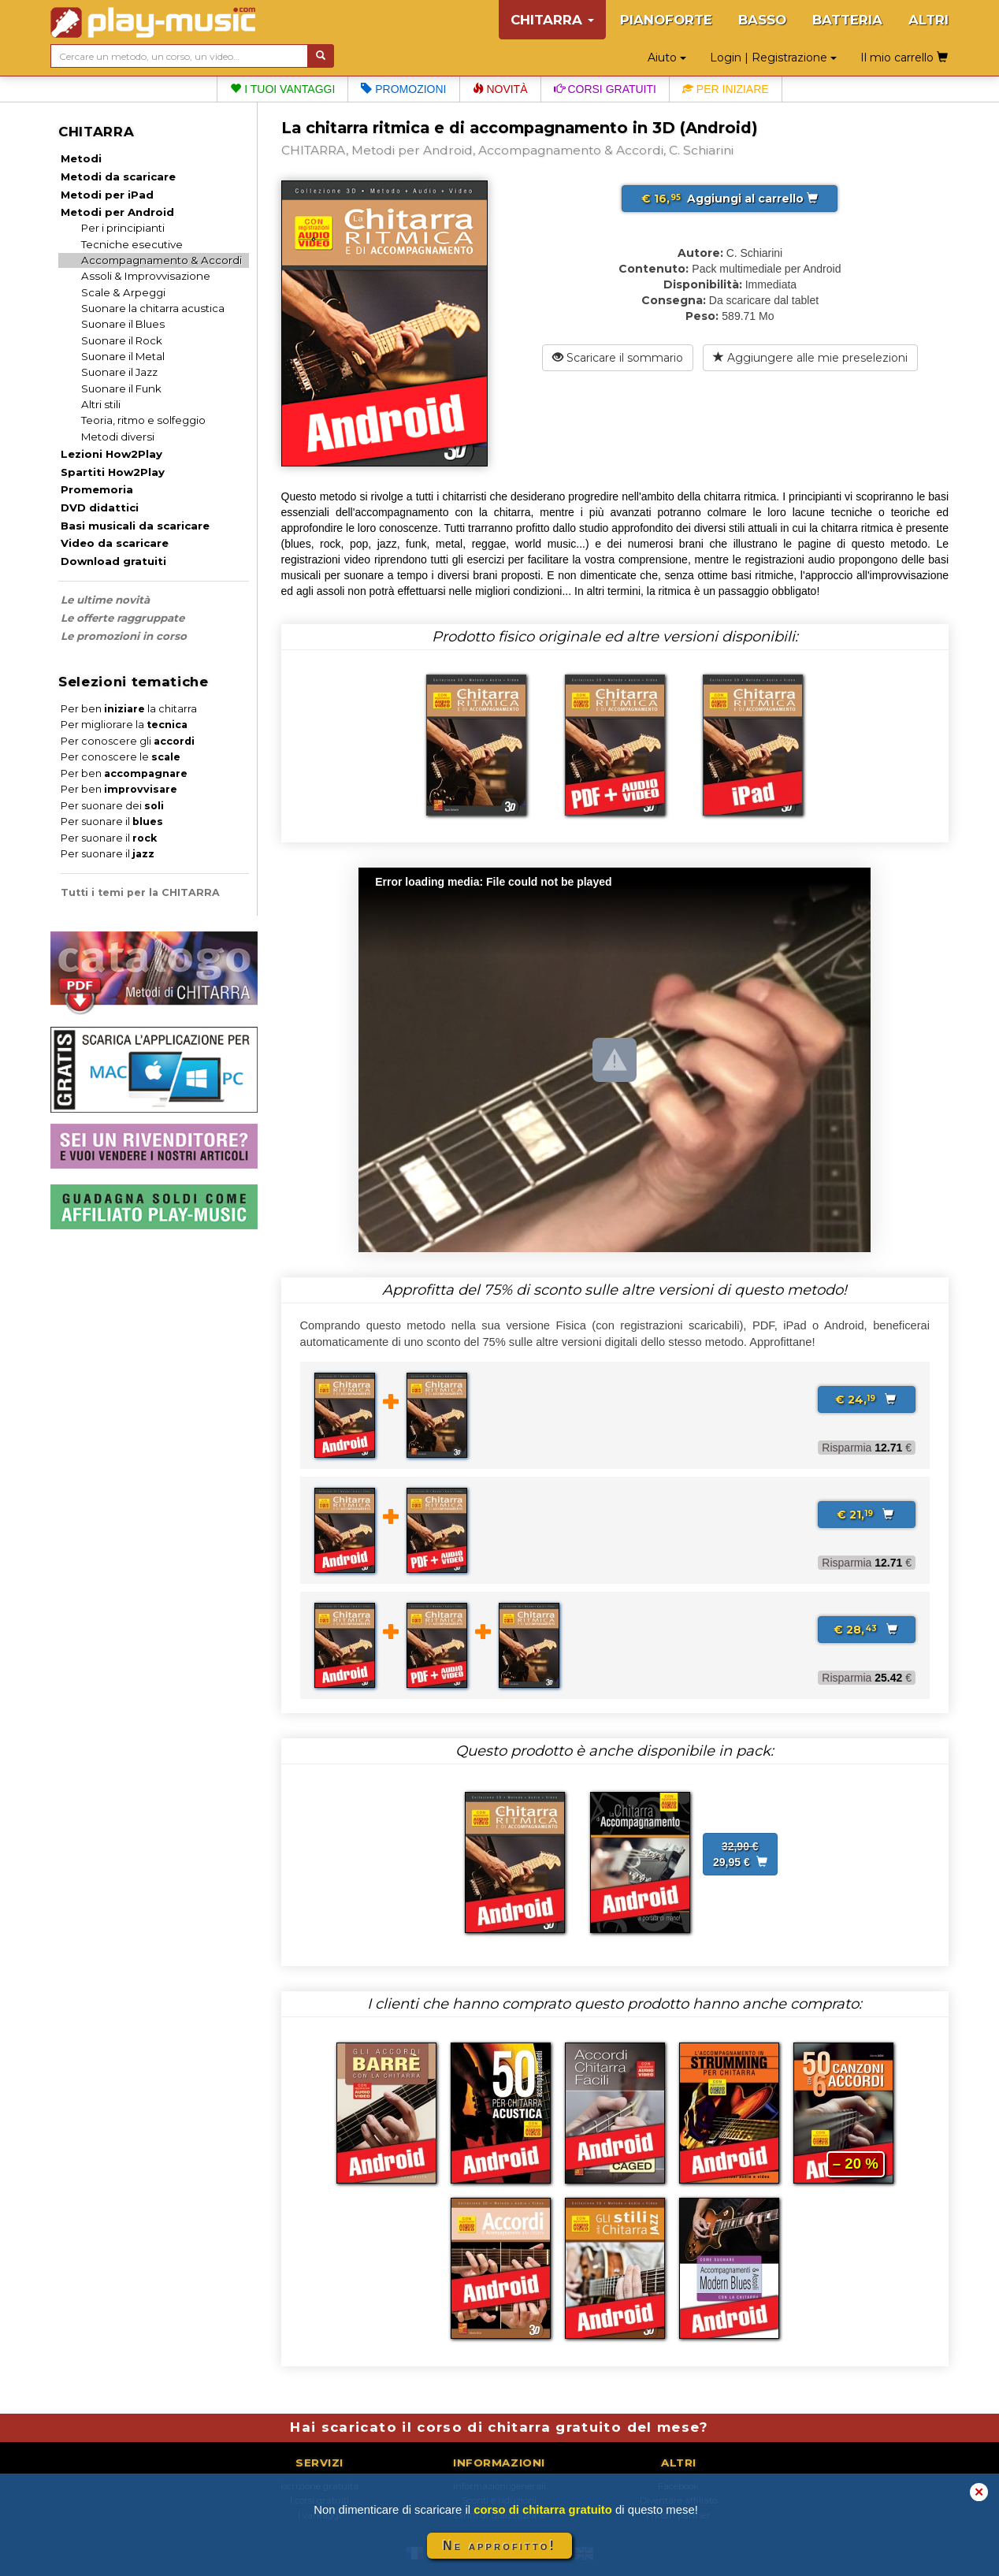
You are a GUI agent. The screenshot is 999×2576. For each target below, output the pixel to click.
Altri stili (101, 404)
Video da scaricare (115, 543)
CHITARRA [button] (552, 20)
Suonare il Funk (121, 388)
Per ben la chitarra (129, 709)
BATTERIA (847, 20)
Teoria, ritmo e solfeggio (143, 420)
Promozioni (403, 89)
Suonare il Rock (121, 340)
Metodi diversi (117, 436)
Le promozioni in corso (124, 636)
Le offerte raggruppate (122, 617)
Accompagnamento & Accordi (161, 260)
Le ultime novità (105, 599)
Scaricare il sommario (617, 358)
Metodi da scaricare (118, 176)
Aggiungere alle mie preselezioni (810, 358)
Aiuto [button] (667, 57)
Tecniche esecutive (132, 244)
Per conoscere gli (128, 741)
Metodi (81, 158)
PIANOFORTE (666, 20)
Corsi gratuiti (605, 89)
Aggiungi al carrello (729, 198)
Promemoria (97, 489)
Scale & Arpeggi (123, 292)
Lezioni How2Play (111, 454)
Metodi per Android (117, 212)
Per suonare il (112, 821)
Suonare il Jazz (119, 372)
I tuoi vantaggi (282, 89)
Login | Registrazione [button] (773, 57)
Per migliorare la (124, 724)
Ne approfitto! (499, 2545)
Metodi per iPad (107, 194)
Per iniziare (725, 89)
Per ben (124, 773)
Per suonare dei (112, 806)
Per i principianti (123, 227)
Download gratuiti (113, 561)
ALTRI (928, 20)
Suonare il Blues (123, 324)
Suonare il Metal (123, 356)
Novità (500, 89)
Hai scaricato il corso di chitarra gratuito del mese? (499, 2427)
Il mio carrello (904, 57)
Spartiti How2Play (113, 472)
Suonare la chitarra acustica (153, 308)
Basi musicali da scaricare (135, 525)
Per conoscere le (120, 757)
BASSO (762, 20)
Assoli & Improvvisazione (145, 275)
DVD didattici (100, 507)
